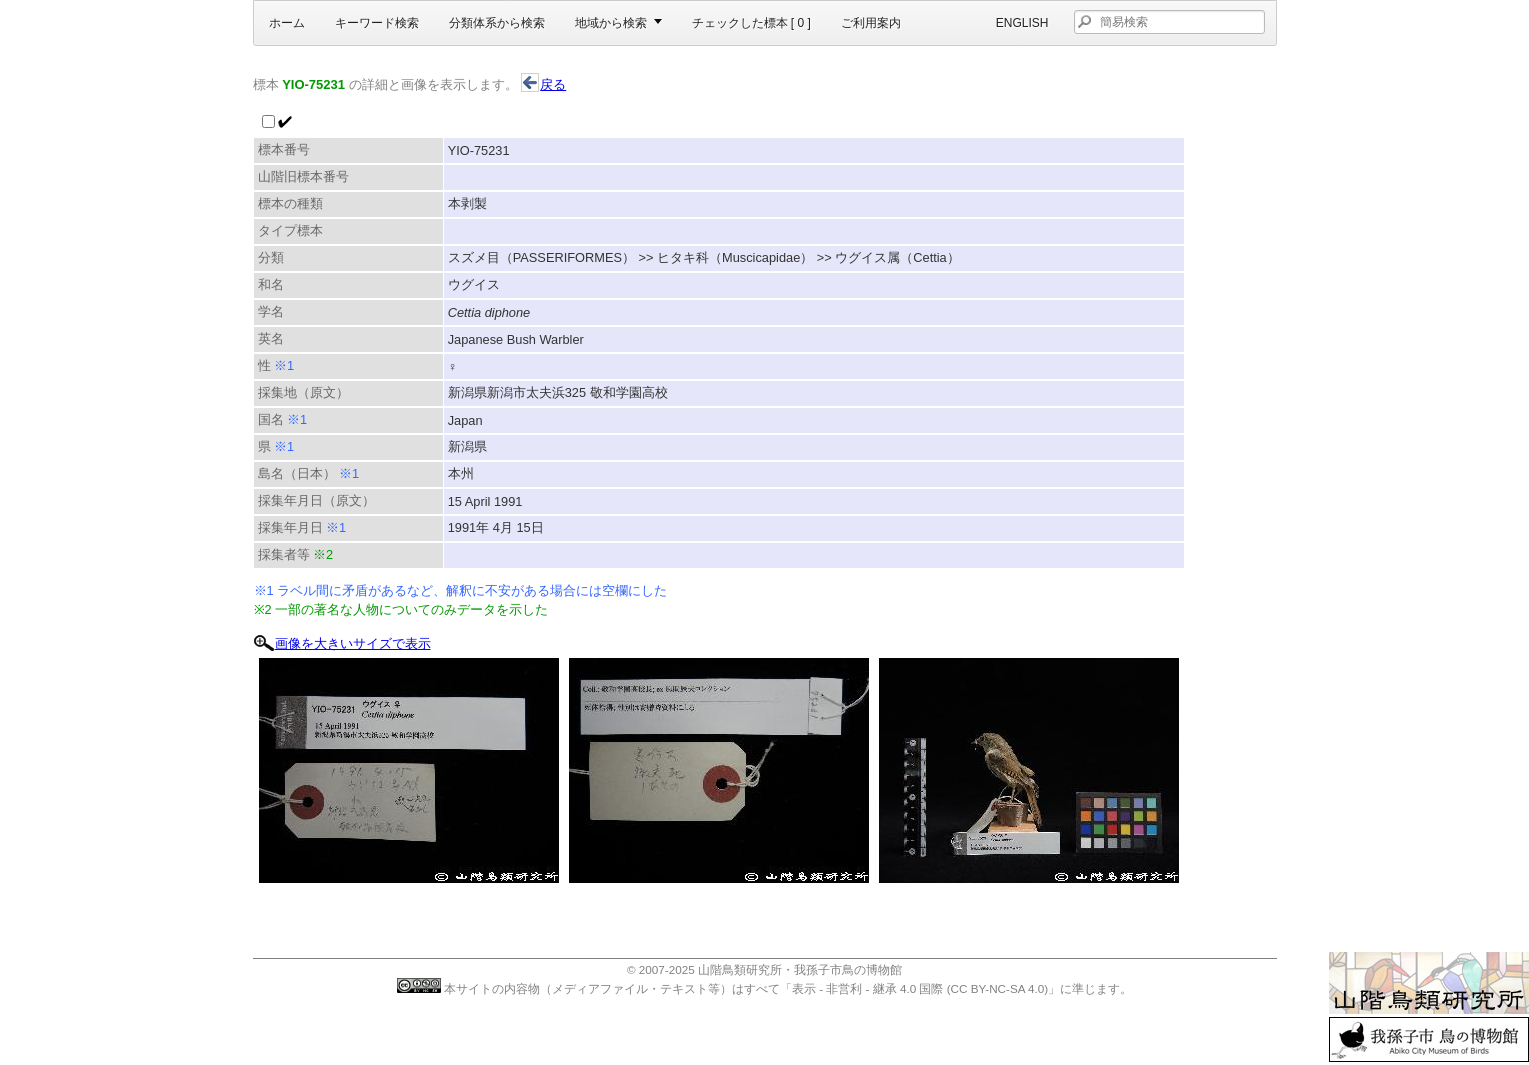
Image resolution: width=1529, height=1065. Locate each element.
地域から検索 (611, 23)
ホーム (287, 23)
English (1022, 23)
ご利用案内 (871, 23)
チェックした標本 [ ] (751, 23)
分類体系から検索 (497, 23)
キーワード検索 (377, 23)
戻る (543, 84)
